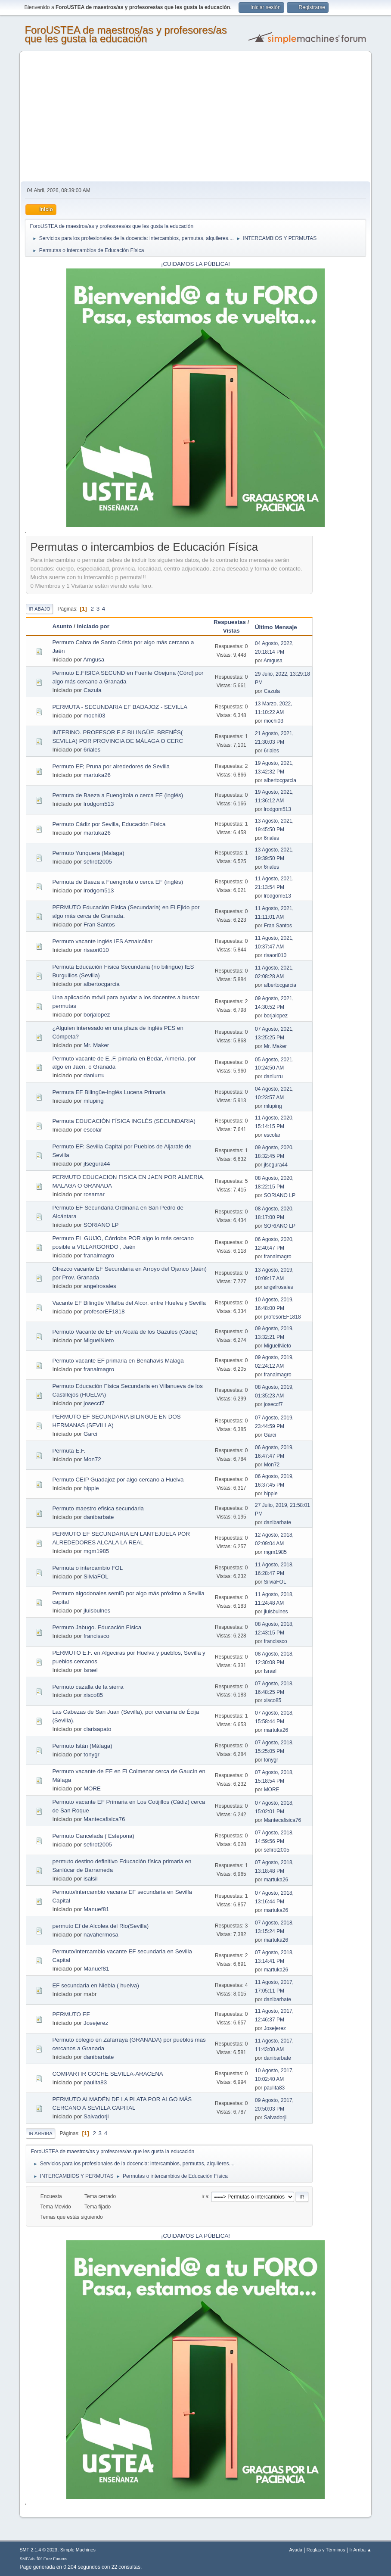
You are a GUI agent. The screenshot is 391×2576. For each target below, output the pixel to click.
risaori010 (96, 950)
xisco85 (93, 1695)
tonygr (91, 1754)
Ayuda (295, 2549)
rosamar (94, 1194)
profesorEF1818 (104, 1311)
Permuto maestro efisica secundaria (98, 1508)
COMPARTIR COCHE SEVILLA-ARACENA (107, 2074)
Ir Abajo (39, 608)
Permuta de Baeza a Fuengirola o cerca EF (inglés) (117, 795)
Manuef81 (96, 1909)
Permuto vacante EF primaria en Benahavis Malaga (117, 1360)
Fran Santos (99, 924)
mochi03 (94, 715)
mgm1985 (96, 1551)
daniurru (94, 1075)
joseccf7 (94, 1403)
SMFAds (27, 2558)
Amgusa (93, 659)
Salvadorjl (96, 2116)
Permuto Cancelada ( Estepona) (93, 1836)
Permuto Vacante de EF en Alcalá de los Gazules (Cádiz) (125, 1332)
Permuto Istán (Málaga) (82, 1746)
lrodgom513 (99, 804)
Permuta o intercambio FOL (87, 1568)
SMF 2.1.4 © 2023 (38, 2549)
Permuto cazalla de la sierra (87, 1687)
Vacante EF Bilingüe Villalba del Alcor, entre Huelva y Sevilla (129, 1303)
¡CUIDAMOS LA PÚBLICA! (195, 264)
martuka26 (97, 775)
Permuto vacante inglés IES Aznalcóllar (102, 941)
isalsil (91, 1878)
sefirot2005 (98, 861)
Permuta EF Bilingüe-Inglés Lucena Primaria (108, 1092)
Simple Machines (78, 2549)
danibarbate (99, 1517)
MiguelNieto (99, 1340)
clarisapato (97, 1729)
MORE (92, 1788)
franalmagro (99, 1255)
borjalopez (97, 1014)
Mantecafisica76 (104, 1819)
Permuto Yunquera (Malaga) (88, 853)
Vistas (231, 630)
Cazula (93, 690)
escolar (93, 1129)
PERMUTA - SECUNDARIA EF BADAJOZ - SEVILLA (119, 707)
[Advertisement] (195, 116)
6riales (92, 749)
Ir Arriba (40, 2133)
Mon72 (92, 1459)
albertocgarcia (280, 780)
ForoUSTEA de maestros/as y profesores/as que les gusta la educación (126, 34)
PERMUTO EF (71, 2014)
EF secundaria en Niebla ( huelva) (95, 1985)
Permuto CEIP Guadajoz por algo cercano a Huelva (117, 1479)
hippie (91, 1488)
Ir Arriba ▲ (360, 2549)
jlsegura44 (97, 1163)
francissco (96, 1636)
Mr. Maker (96, 1045)
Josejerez (96, 2023)
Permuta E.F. (68, 1450)
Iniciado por (93, 626)
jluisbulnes (97, 1610)
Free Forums (55, 2558)
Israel (91, 1670)
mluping (94, 1101)
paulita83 (95, 2082)
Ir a (205, 2196)
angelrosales (100, 1286)
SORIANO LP (279, 1195)
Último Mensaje (280, 627)
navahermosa (101, 1934)
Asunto (62, 626)
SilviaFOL (96, 1576)
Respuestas (230, 622)
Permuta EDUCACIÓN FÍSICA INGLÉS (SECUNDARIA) (124, 1121)
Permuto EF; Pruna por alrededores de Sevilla (111, 766)
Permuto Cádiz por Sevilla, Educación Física (108, 824)
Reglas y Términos (326, 2549)
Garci (90, 1434)
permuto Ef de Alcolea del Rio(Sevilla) (100, 1926)
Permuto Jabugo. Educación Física (96, 1627)
